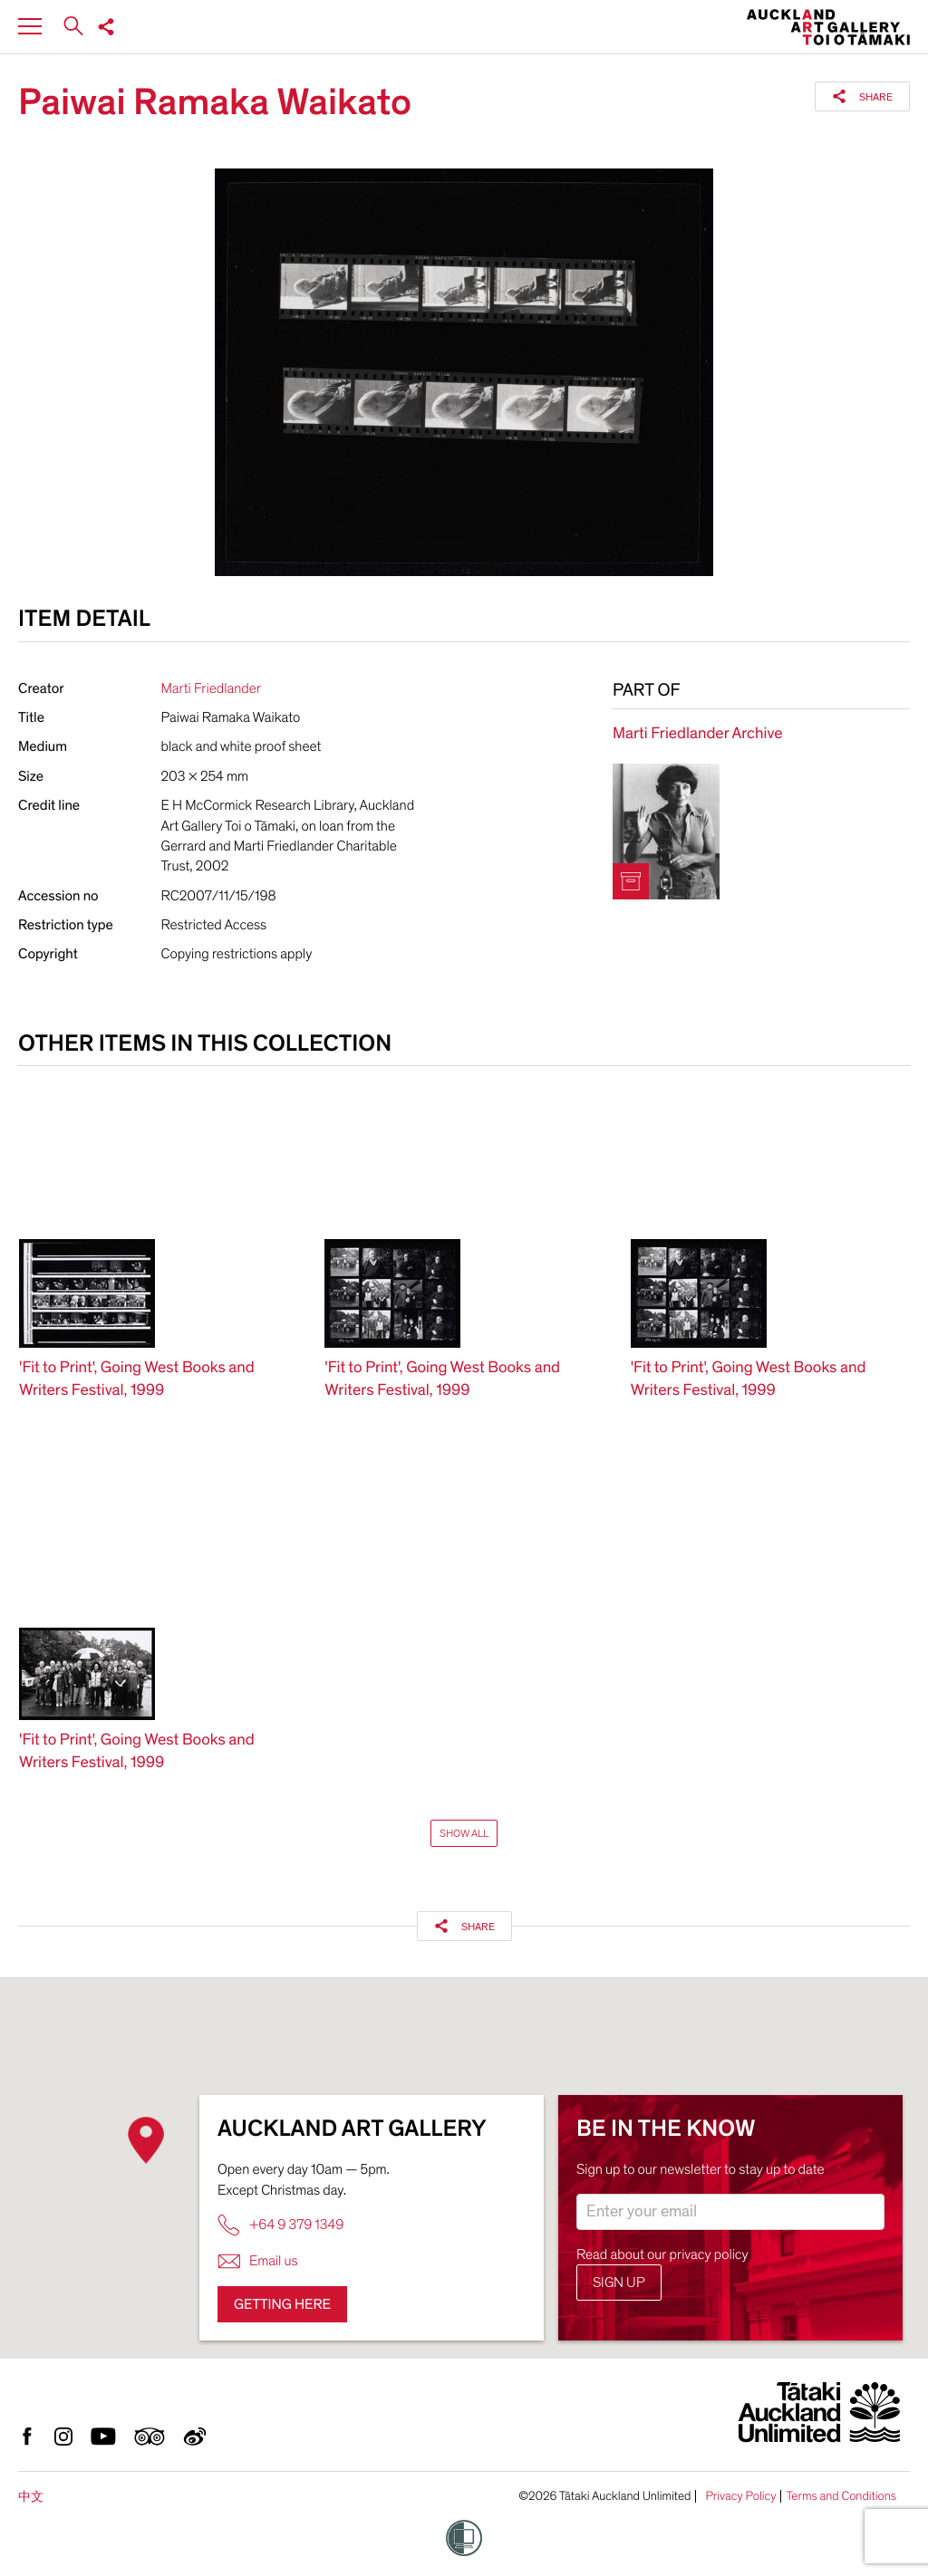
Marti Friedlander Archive (697, 734)
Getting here (282, 2304)
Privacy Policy (740, 2496)
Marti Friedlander (211, 688)
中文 (31, 2496)
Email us (258, 2261)
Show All (464, 1833)
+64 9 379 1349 (280, 2225)
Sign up (619, 2282)
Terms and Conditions (841, 2496)
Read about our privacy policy (662, 2254)
